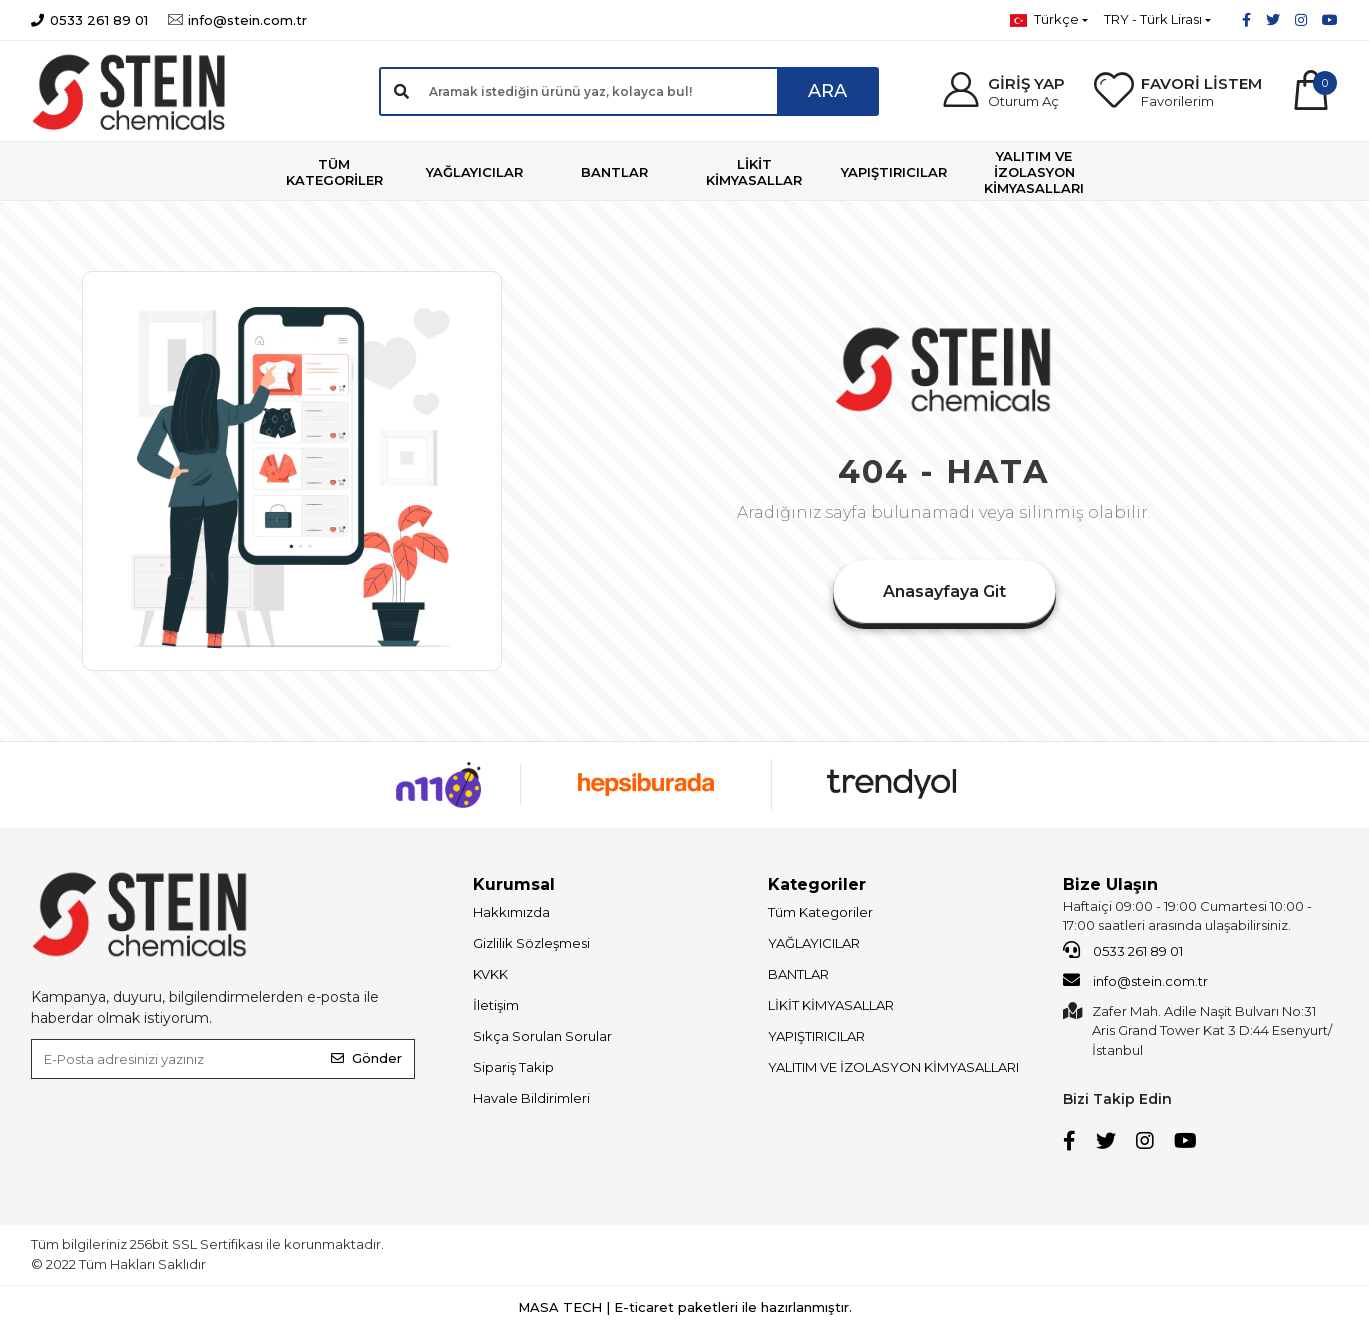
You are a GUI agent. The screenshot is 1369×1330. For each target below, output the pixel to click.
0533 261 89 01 (1123, 950)
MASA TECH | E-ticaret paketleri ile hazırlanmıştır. (685, 1307)
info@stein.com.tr (1135, 980)
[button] (1003, 91)
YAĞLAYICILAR (814, 943)
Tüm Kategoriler (820, 912)
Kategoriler (817, 884)
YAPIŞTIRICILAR (816, 1036)
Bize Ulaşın (1110, 884)
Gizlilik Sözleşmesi (531, 943)
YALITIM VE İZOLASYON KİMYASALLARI (893, 1067)
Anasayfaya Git (944, 591)
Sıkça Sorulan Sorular (542, 1036)
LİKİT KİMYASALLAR (831, 1005)
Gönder (366, 1058)
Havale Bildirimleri (531, 1098)
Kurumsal (514, 884)
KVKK (490, 974)
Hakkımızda (511, 912)
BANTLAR (798, 974)
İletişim (496, 1005)
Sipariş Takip (513, 1067)
